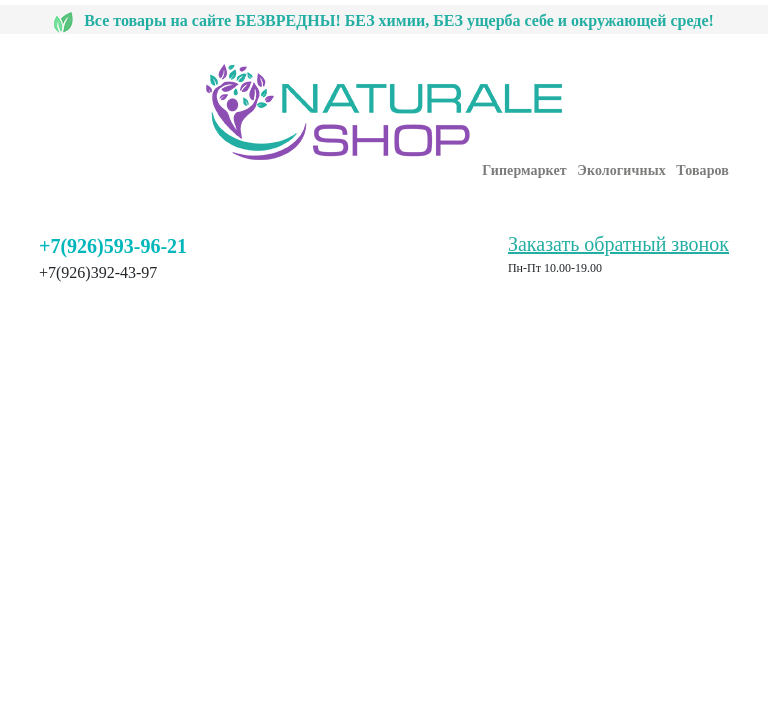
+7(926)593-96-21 (113, 246)
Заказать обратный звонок (618, 244)
